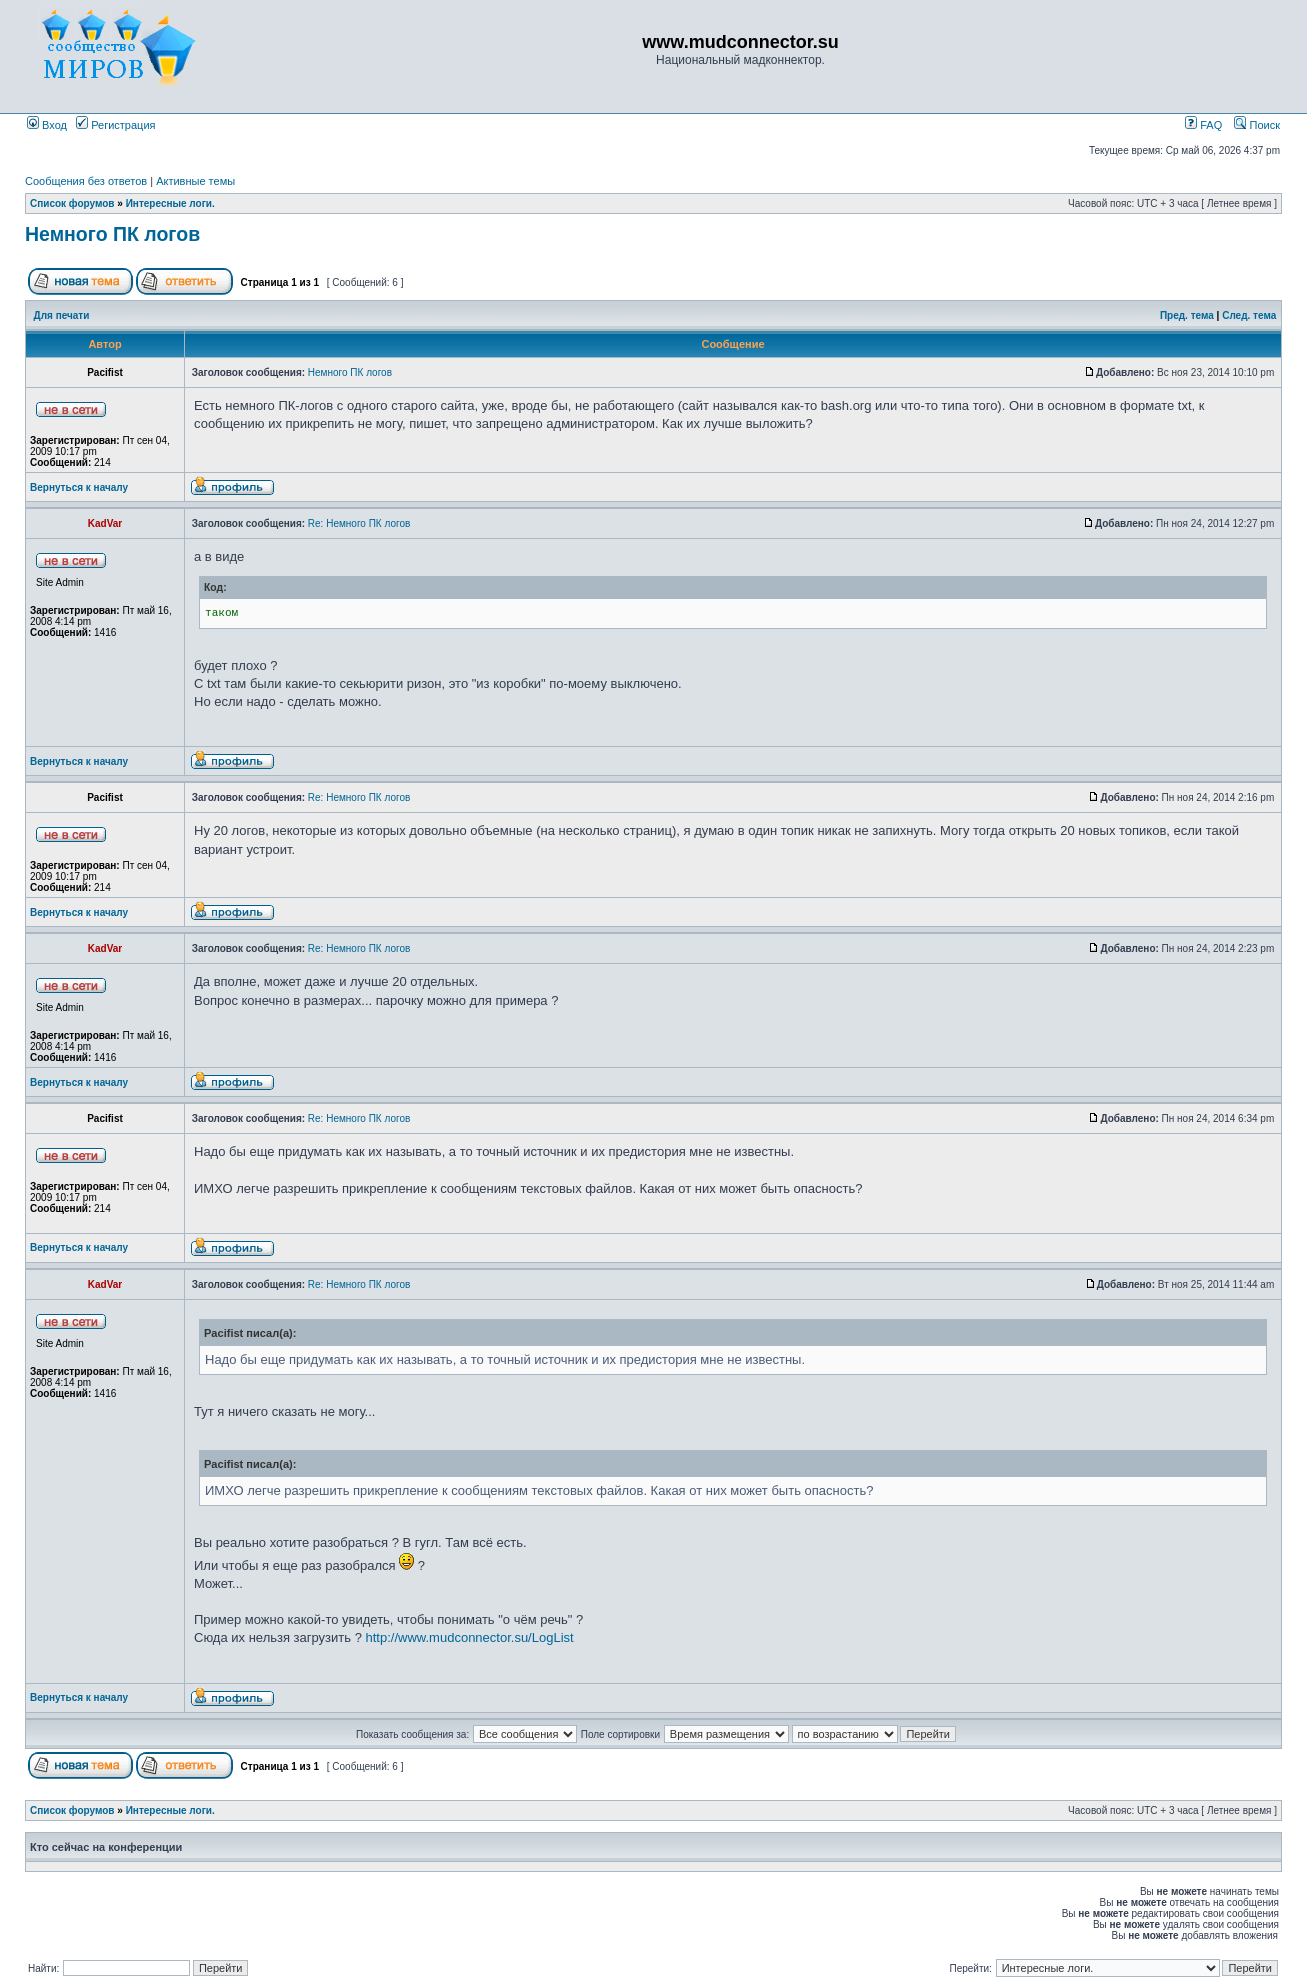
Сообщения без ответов (86, 181)
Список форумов (72, 203)
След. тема (1249, 315)
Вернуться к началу (79, 487)
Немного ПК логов (112, 234)
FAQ (1203, 125)
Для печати (62, 315)
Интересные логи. (170, 203)
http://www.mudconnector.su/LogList (470, 1637)
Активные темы (195, 181)
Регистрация (115, 125)
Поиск (1257, 125)
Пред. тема (1187, 315)
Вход (47, 125)
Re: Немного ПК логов (359, 523)
